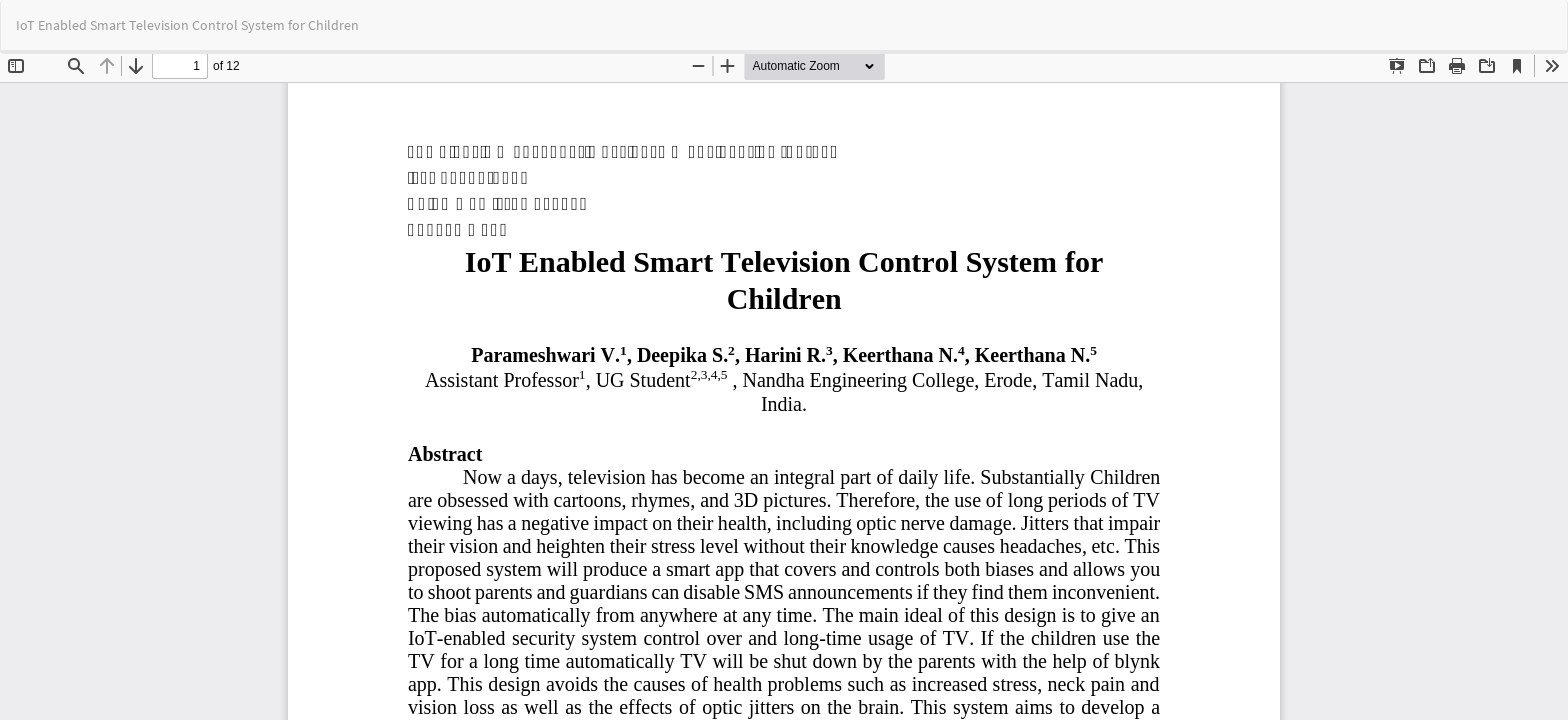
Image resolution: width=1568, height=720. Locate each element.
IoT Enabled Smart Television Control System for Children (187, 25)
